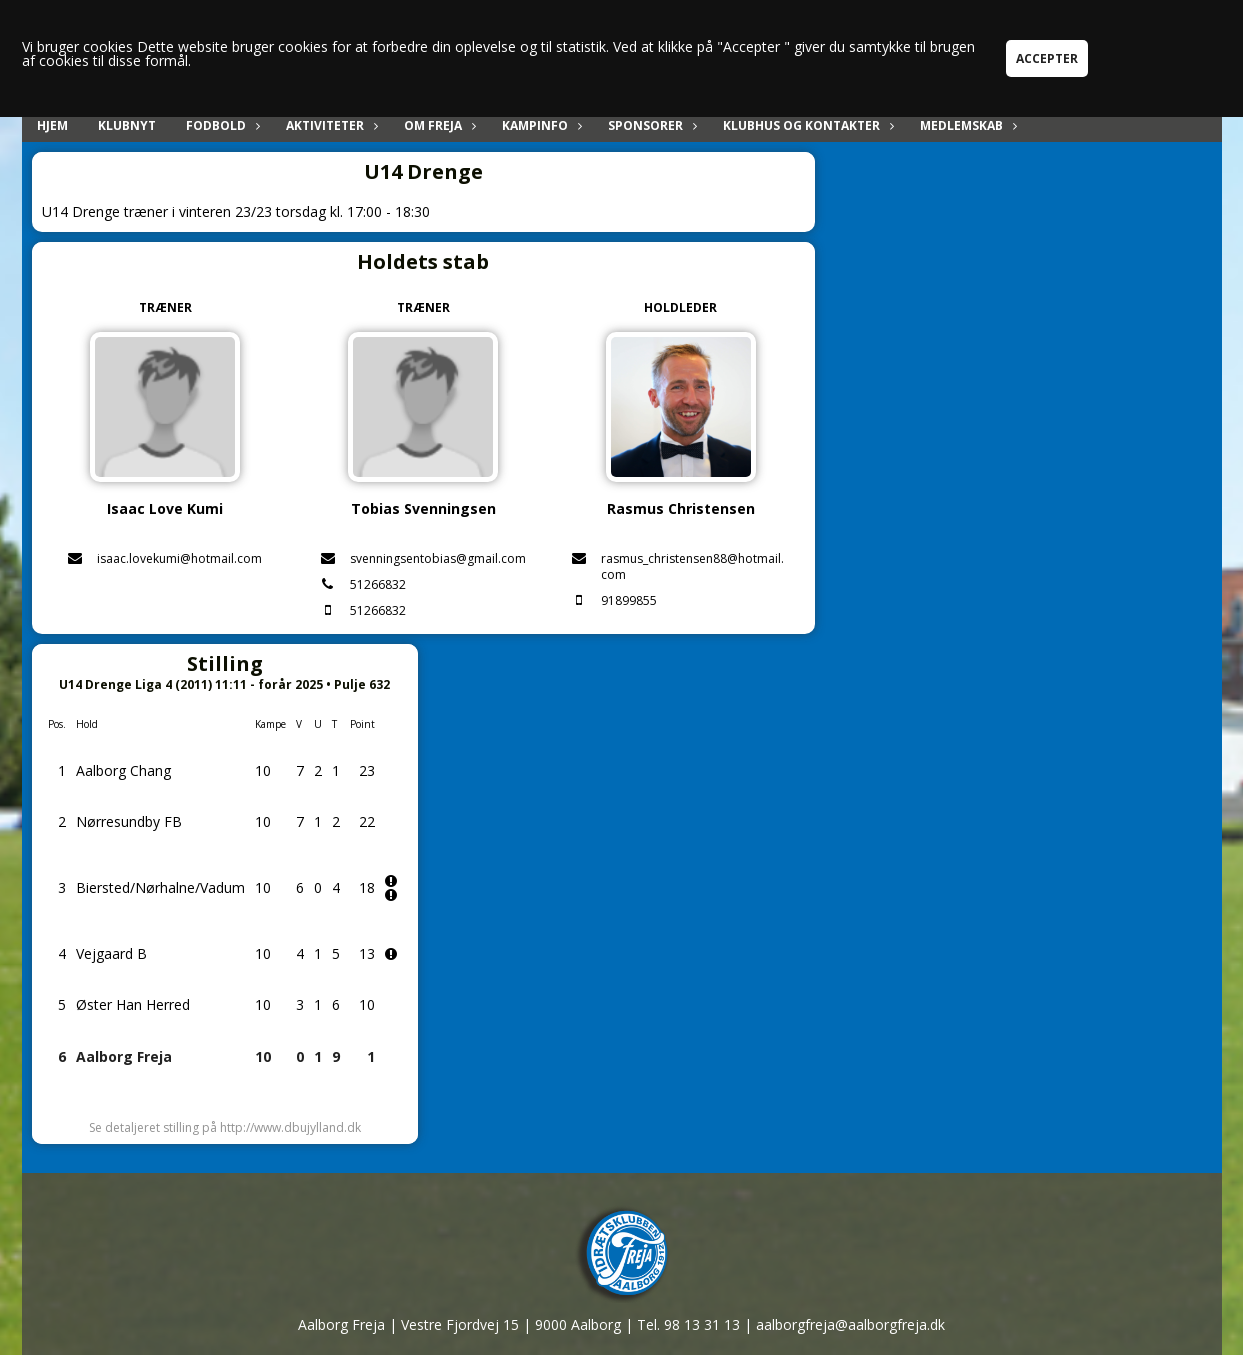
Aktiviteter (330, 125)
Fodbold (221, 125)
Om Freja (438, 125)
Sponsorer (650, 125)
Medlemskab (966, 125)
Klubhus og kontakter (806, 125)
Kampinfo (540, 125)
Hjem (52, 125)
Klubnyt (127, 125)
